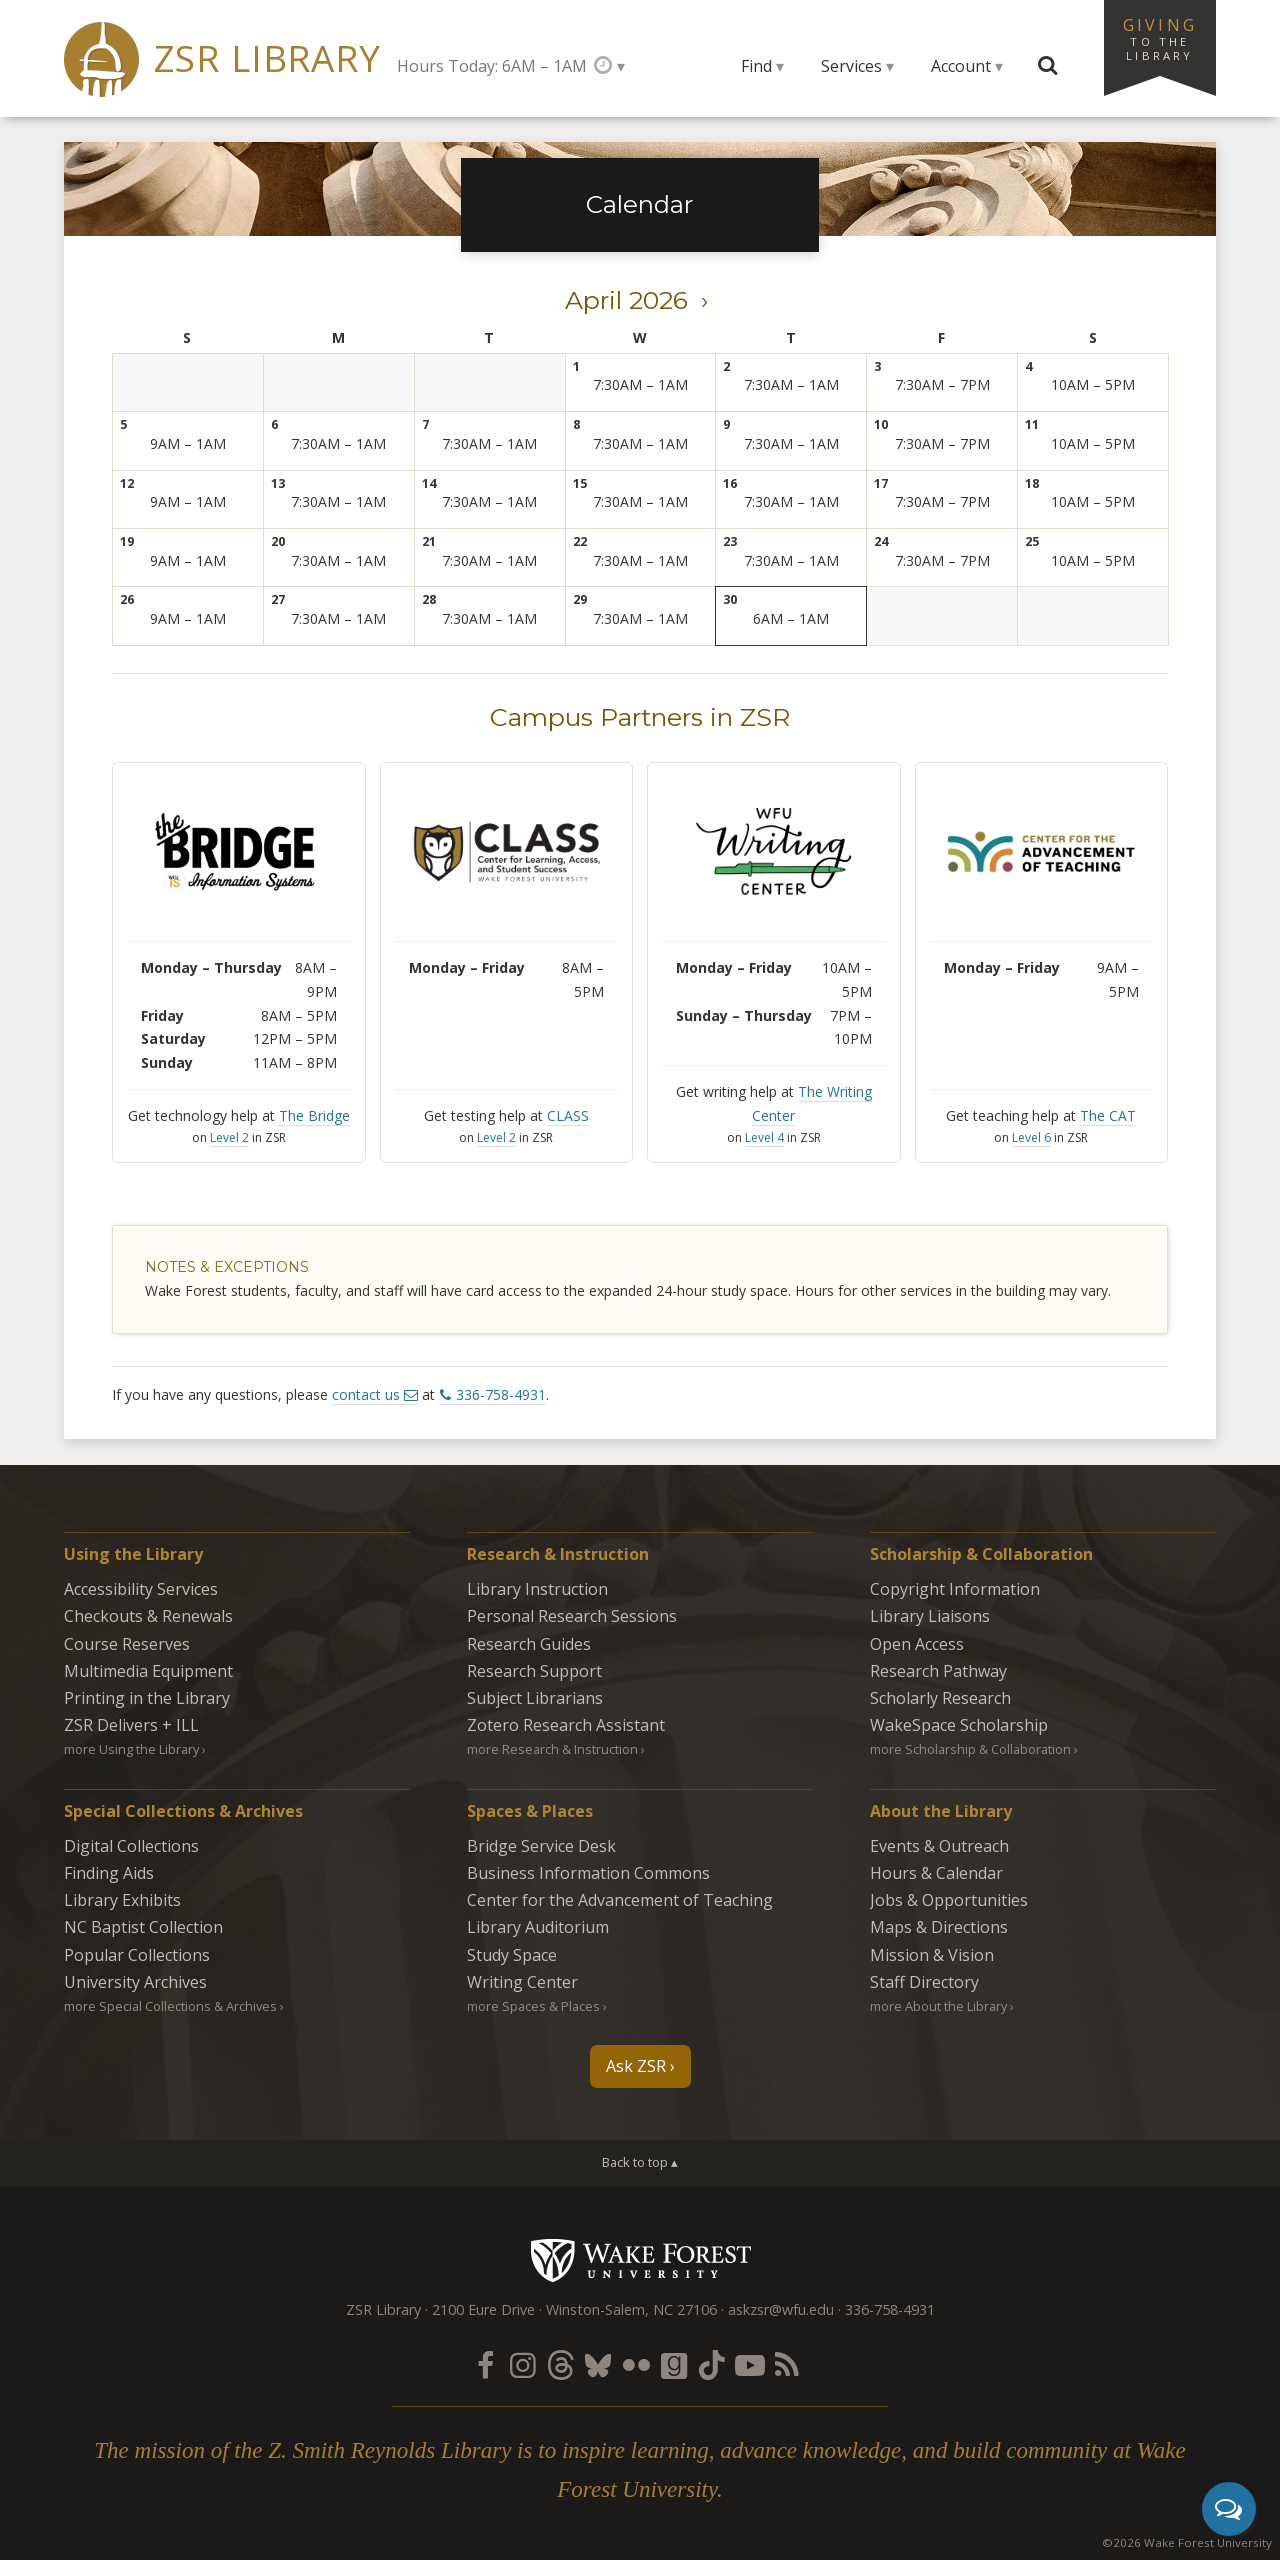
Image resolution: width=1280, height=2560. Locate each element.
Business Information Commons (588, 1873)
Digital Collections (131, 1846)
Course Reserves (127, 1644)
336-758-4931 (501, 1394)
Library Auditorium (538, 1927)
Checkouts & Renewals (148, 1616)
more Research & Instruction (552, 1749)
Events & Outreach (939, 1846)
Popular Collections (137, 1955)
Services (851, 66)
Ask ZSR (636, 2066)
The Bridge (314, 1115)
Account (961, 66)
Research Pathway (938, 1671)
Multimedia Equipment (148, 1671)
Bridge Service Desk (541, 1846)
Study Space (512, 1955)
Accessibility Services (141, 1589)
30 (730, 599)
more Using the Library (131, 1749)
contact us (366, 1394)
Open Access (917, 1644)
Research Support (534, 1671)
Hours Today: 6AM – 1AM (492, 66)
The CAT (1108, 1115)
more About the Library (938, 2006)
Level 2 (229, 1137)
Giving (1160, 38)
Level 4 (764, 1137)
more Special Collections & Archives (170, 2006)
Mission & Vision (932, 1955)
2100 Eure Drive (483, 2309)
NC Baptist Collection (143, 1927)
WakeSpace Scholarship (959, 1725)
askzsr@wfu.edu (781, 2309)
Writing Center (522, 1982)
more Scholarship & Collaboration (970, 1749)
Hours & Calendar (936, 1873)
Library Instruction (537, 1589)
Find (756, 66)
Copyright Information (955, 1589)
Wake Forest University (640, 2260)
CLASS (568, 1115)
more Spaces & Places (533, 2006)
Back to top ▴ (640, 2162)
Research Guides (529, 1644)
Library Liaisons (930, 1616)
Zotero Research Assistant (566, 1725)
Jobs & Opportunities (949, 1900)
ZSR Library (267, 58)
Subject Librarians (535, 1698)
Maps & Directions (939, 1927)
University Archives (135, 1982)
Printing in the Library (147, 1698)
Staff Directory (924, 1982)
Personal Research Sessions (572, 1616)
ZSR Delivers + (131, 1725)
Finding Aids (109, 1873)
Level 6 (1031, 1137)
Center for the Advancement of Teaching (620, 1900)
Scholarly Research (940, 1698)
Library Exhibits (122, 1900)
